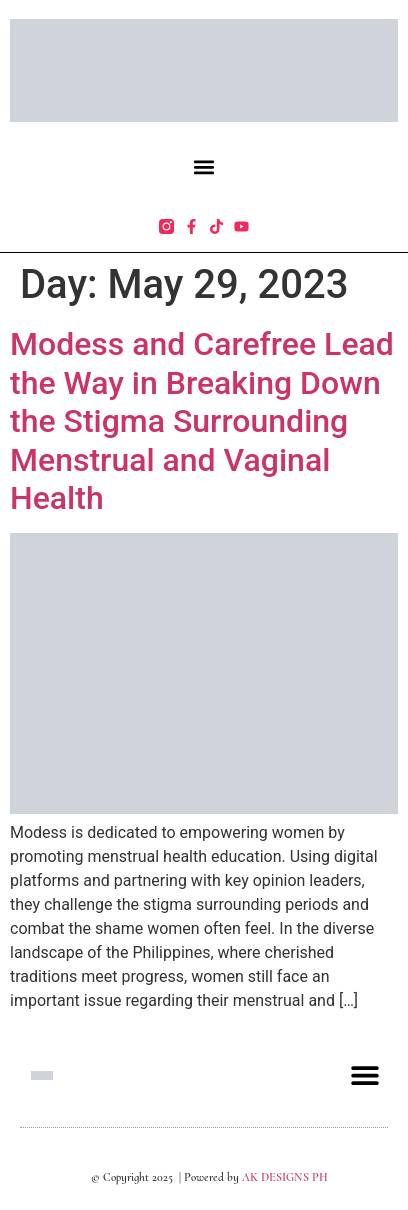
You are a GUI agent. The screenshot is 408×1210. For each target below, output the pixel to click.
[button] (204, 166)
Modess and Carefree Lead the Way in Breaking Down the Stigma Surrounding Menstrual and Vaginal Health (202, 421)
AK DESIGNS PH (283, 1177)
